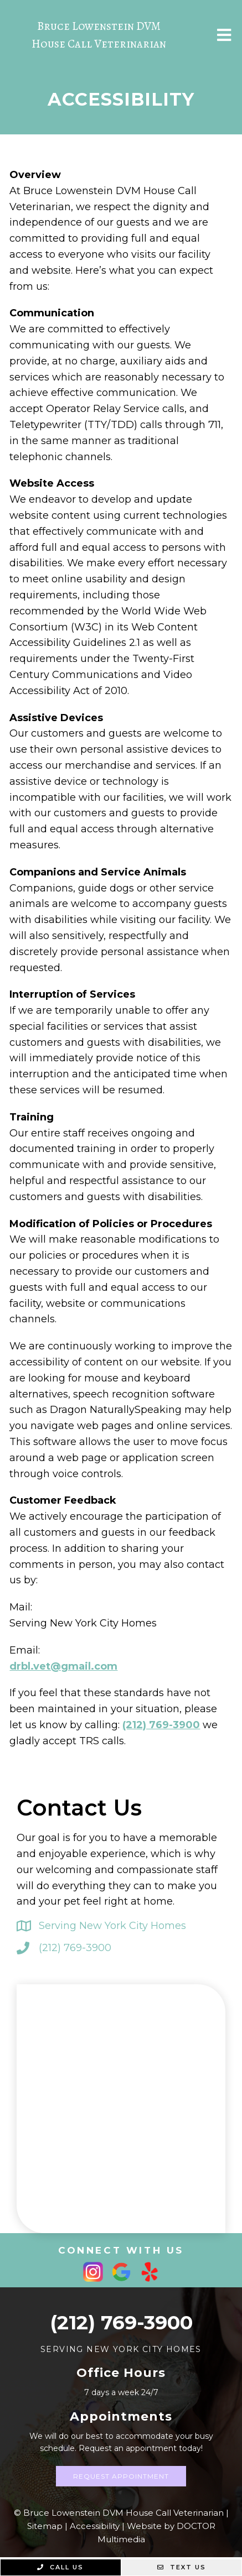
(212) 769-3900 (161, 1725)
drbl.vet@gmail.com (63, 1666)
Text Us (181, 2567)
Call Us (60, 2567)
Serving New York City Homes (112, 1926)
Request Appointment (121, 2476)
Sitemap (45, 2526)
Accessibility (95, 2526)
